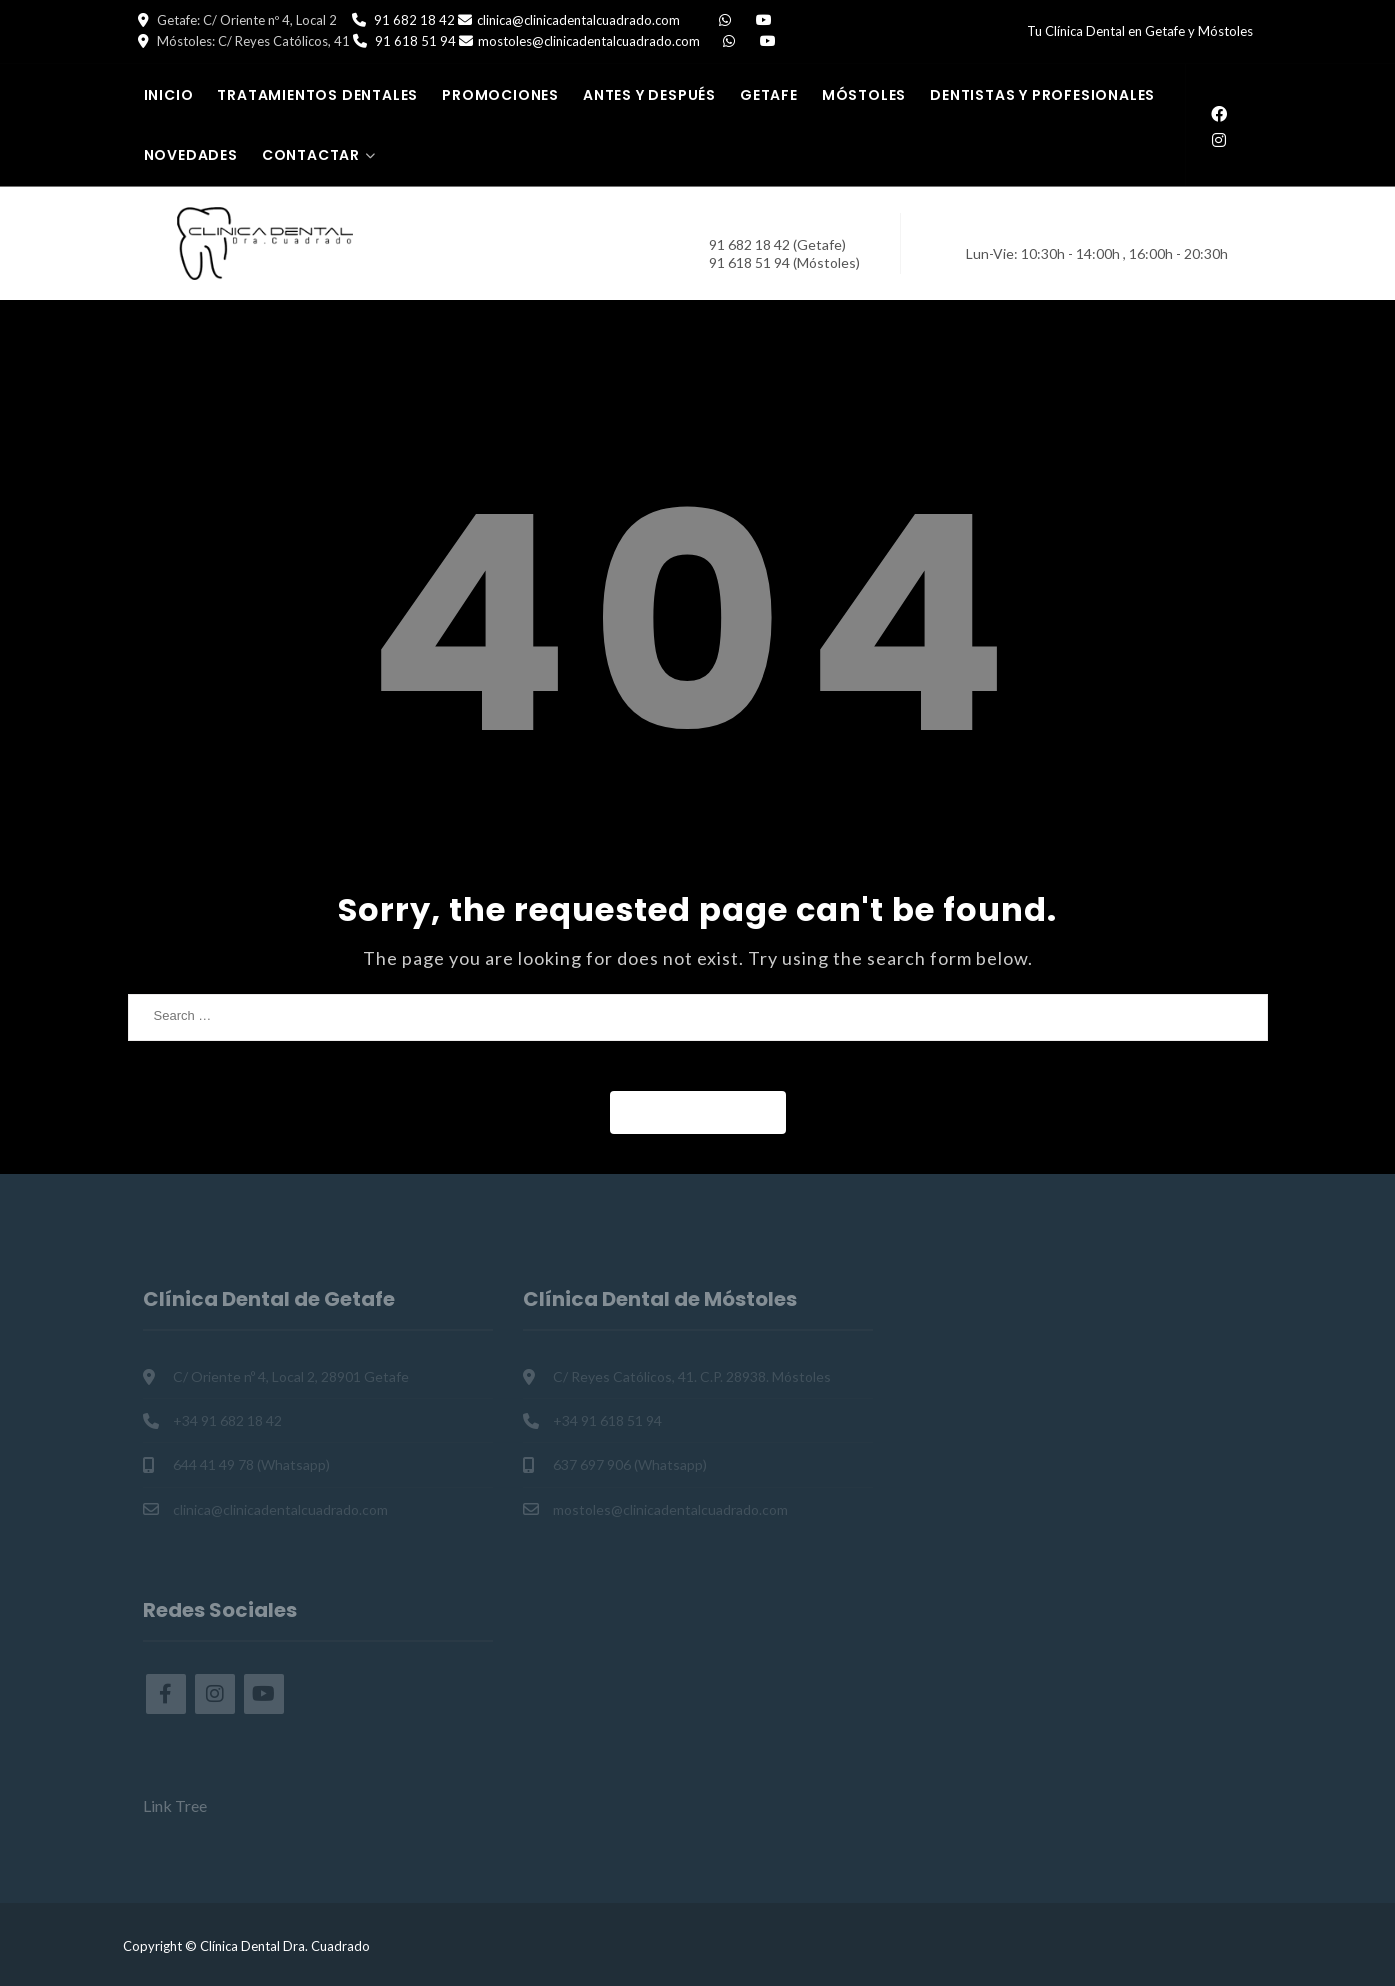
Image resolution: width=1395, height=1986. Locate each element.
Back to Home (698, 1111)
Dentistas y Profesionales (1042, 95)
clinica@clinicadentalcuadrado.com (578, 20)
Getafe (769, 95)
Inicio (169, 95)
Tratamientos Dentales (317, 95)
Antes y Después (649, 95)
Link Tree (175, 1805)
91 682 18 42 (414, 20)
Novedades (191, 155)
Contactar (311, 155)
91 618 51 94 (415, 41)
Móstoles (864, 95)
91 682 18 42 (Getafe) (777, 244)
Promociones (500, 95)
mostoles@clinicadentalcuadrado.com (589, 41)
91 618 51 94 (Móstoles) (784, 262)
